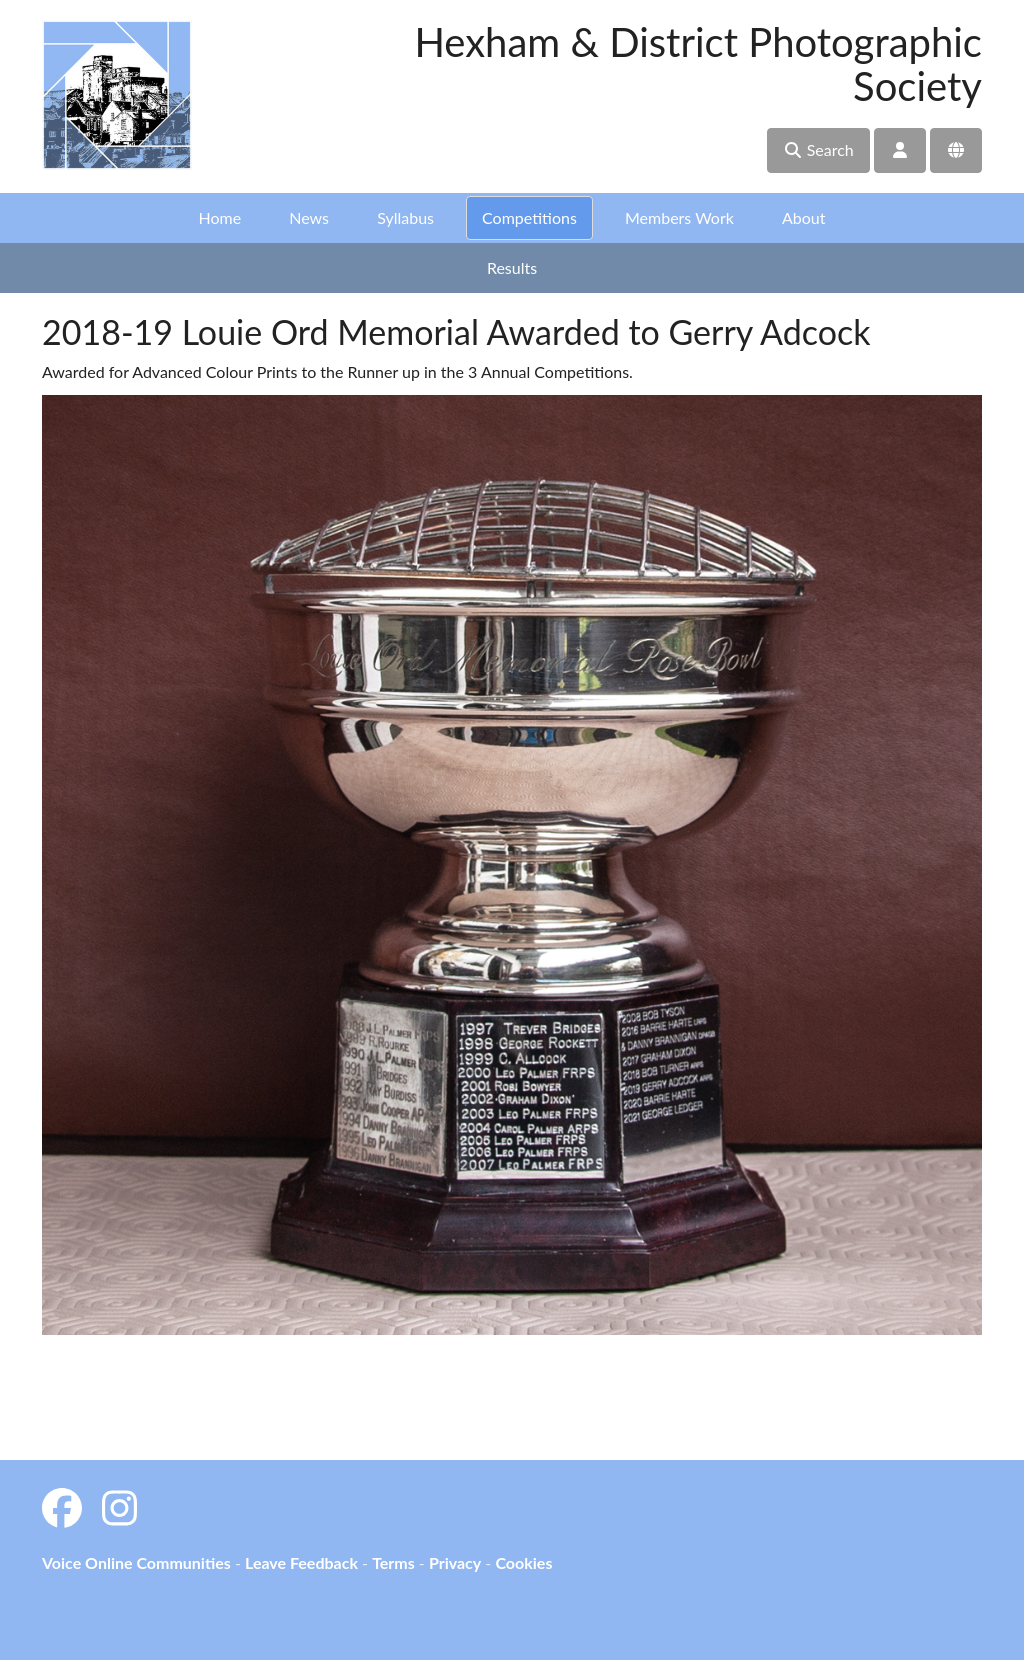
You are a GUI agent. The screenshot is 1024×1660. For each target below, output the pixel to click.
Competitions (529, 217)
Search (818, 149)
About (804, 217)
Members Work (679, 217)
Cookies (523, 1562)
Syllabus (405, 217)
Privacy (455, 1562)
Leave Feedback (301, 1562)
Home (220, 217)
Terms (393, 1562)
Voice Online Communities (136, 1562)
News (309, 217)
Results (512, 267)
